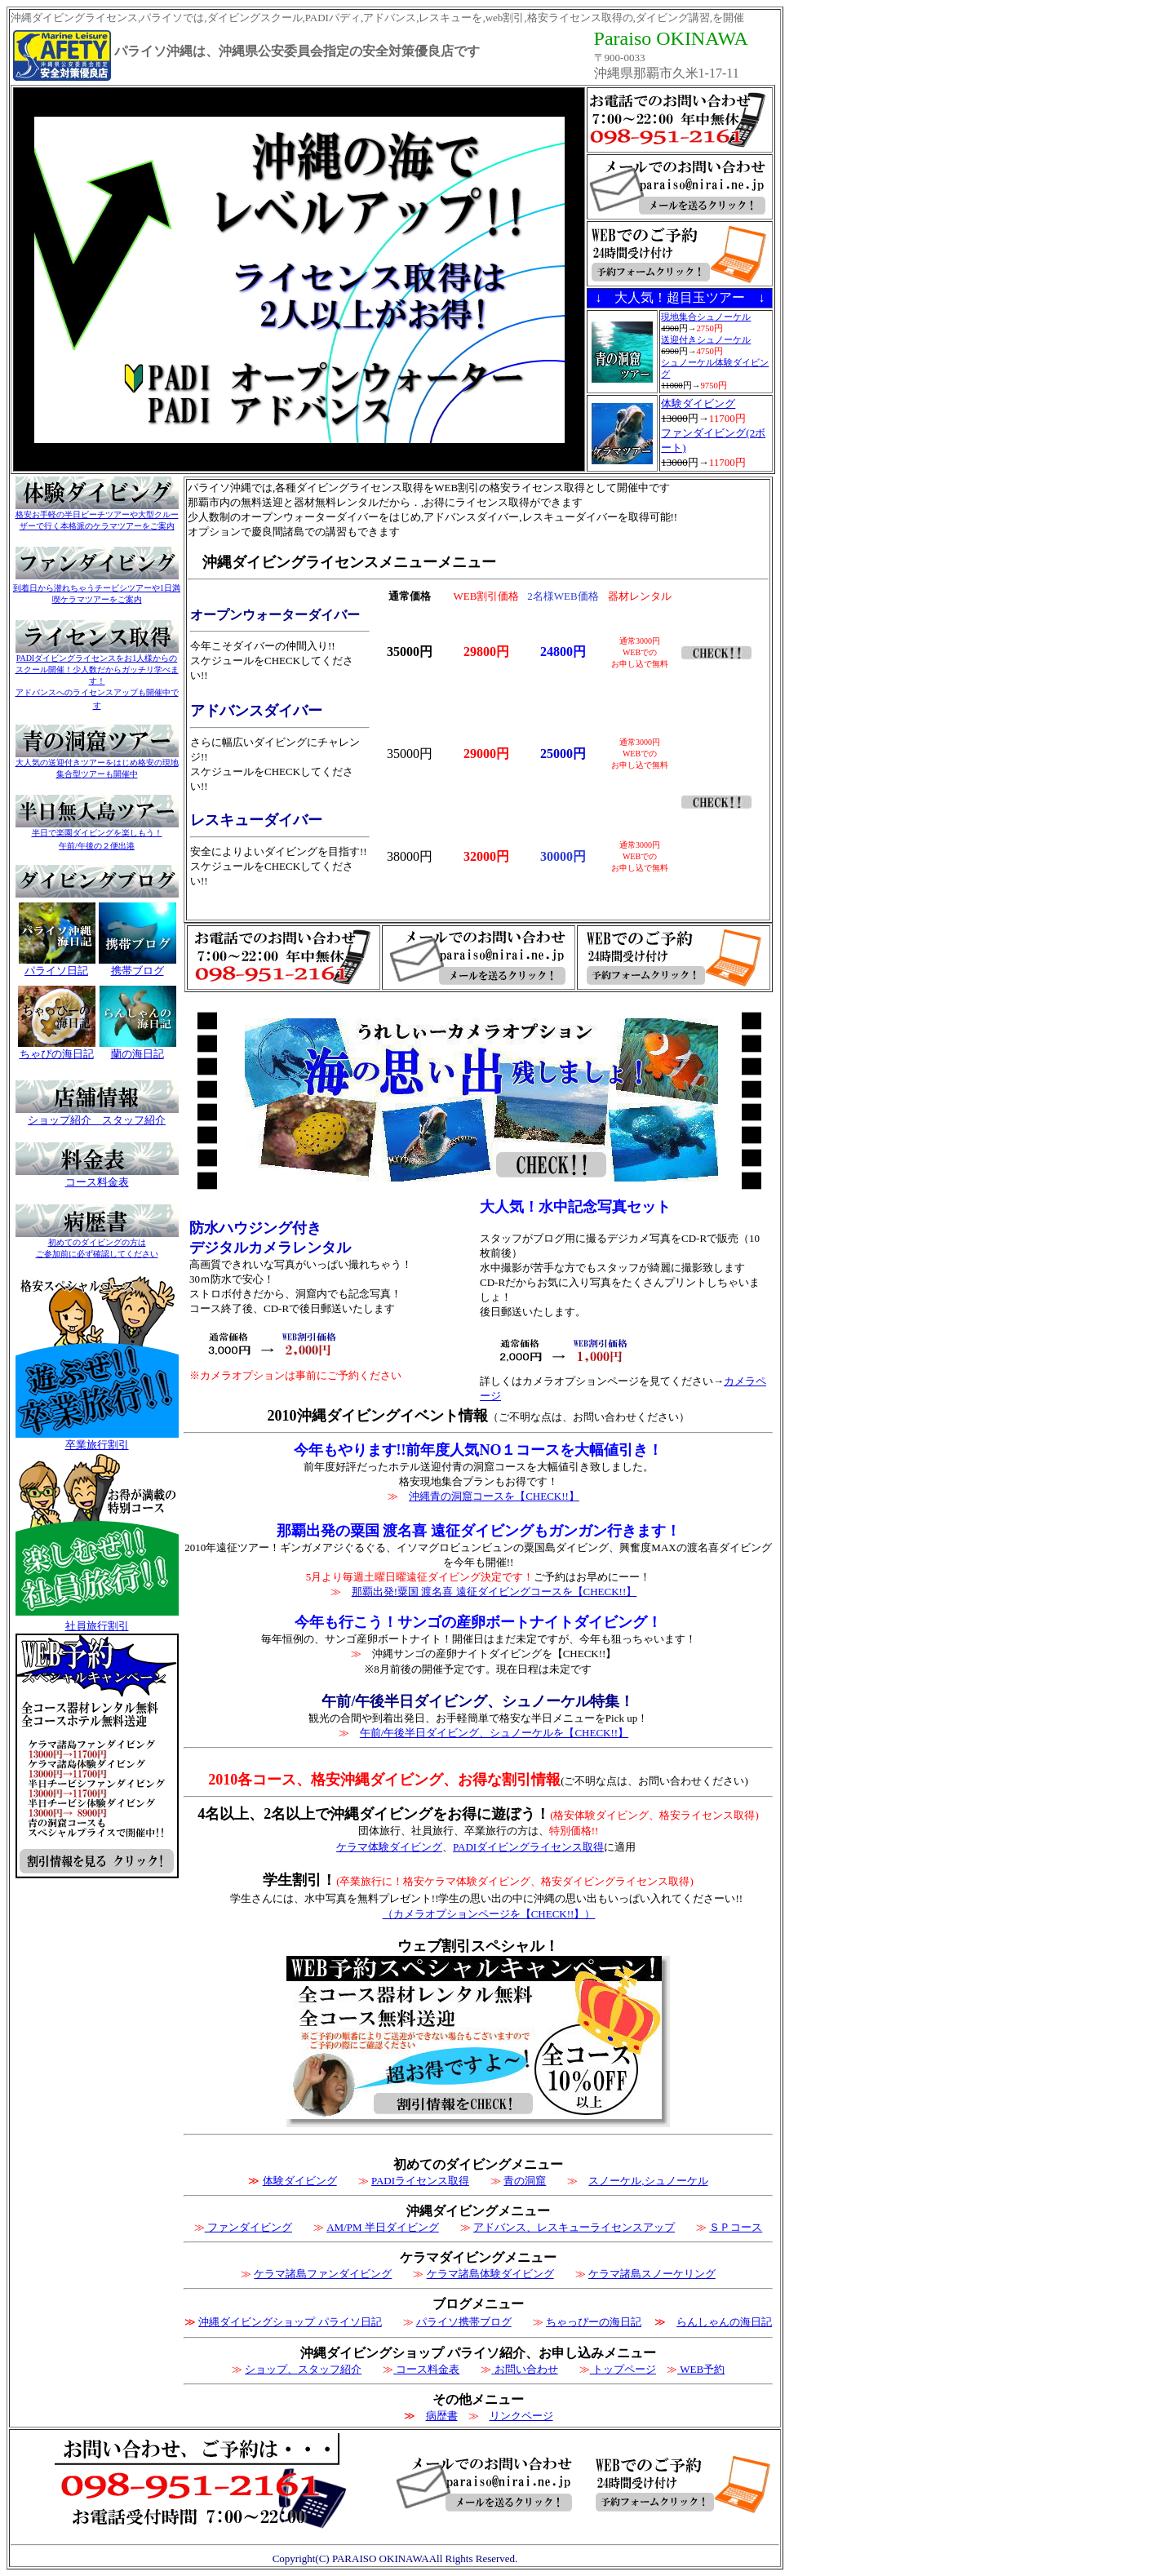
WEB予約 (701, 2369)
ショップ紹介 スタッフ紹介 (97, 1120)
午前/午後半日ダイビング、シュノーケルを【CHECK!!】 (494, 1733)
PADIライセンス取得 (420, 2181)
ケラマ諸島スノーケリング (652, 2274)
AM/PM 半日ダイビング (382, 2227)
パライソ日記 (56, 970)
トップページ (623, 2369)
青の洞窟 (524, 2181)
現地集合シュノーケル (706, 316)
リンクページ (521, 2416)
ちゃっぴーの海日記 (593, 2322)
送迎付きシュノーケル (706, 339)
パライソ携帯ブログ (464, 2322)
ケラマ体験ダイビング (389, 1847)
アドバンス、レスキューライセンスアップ (574, 2227)
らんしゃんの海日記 (724, 2322)
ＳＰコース (735, 2227)
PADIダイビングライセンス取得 (528, 1847)
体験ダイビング (698, 403)
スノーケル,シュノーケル (647, 2181)
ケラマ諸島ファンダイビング (323, 2274)
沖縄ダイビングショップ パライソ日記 (289, 2322)
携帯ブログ (137, 970)
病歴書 (442, 2416)
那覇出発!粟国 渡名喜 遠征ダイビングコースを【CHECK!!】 (494, 1591)
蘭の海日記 (137, 1054)
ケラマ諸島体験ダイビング (490, 2274)
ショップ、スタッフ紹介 (303, 2369)
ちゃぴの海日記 (57, 1054)
